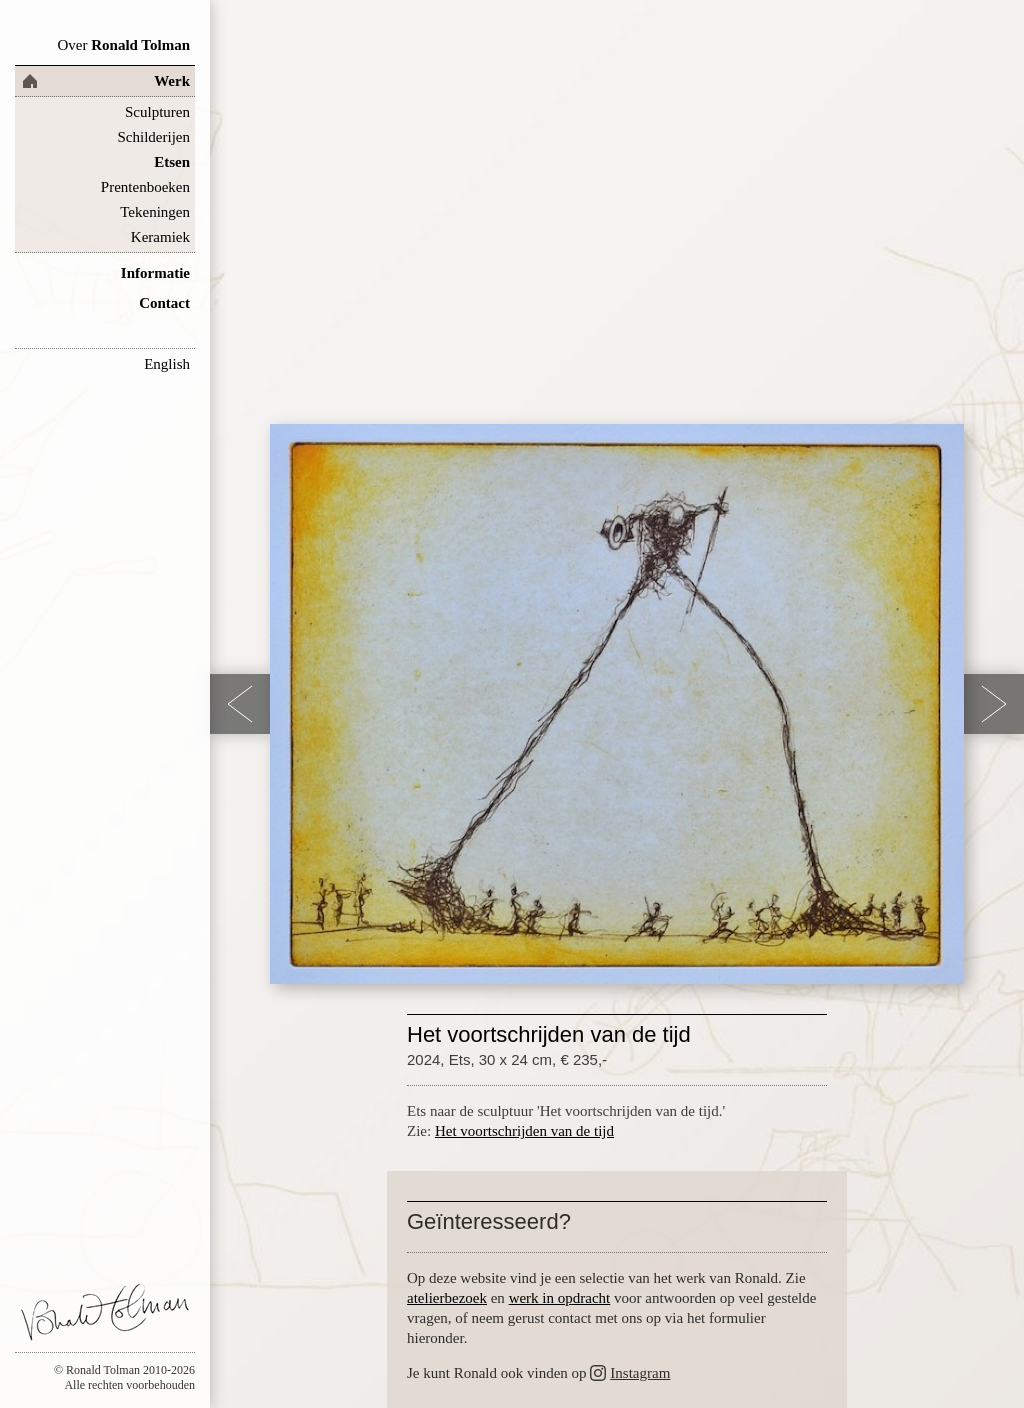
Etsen (172, 162)
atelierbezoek (447, 1298)
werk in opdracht (560, 1298)
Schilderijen (154, 137)
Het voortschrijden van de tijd (524, 1131)
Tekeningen (155, 212)
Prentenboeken (145, 187)
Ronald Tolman (123, 45)
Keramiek (160, 237)
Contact (164, 303)
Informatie (155, 273)
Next (994, 704)
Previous (240, 704)
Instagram (640, 1373)
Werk (172, 81)
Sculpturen (157, 112)
